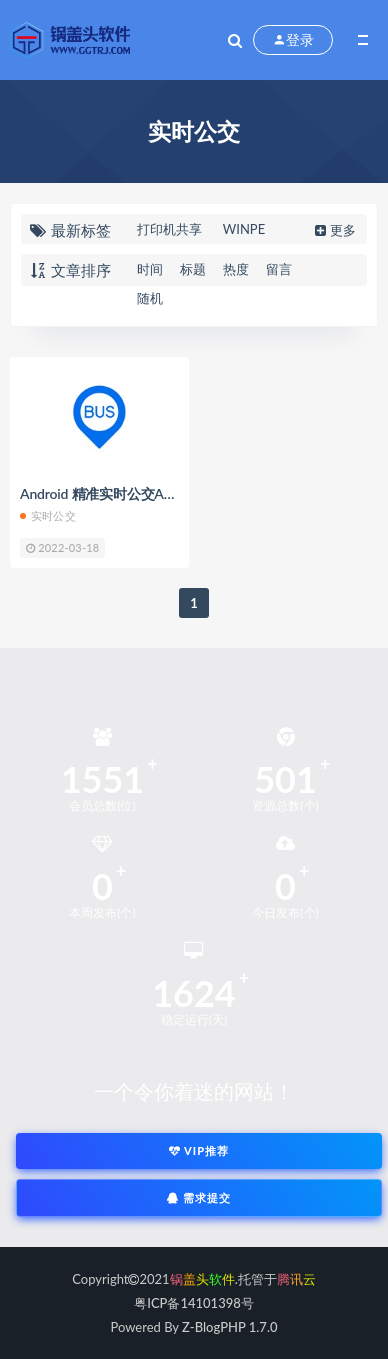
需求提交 (199, 1197)
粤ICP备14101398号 (194, 1303)
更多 (333, 230)
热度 (236, 269)
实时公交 (48, 515)
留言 (279, 269)
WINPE (244, 229)
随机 (150, 298)
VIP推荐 (199, 1150)
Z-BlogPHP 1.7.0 (229, 1327)
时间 (150, 269)
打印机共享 (169, 229)
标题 (193, 269)
